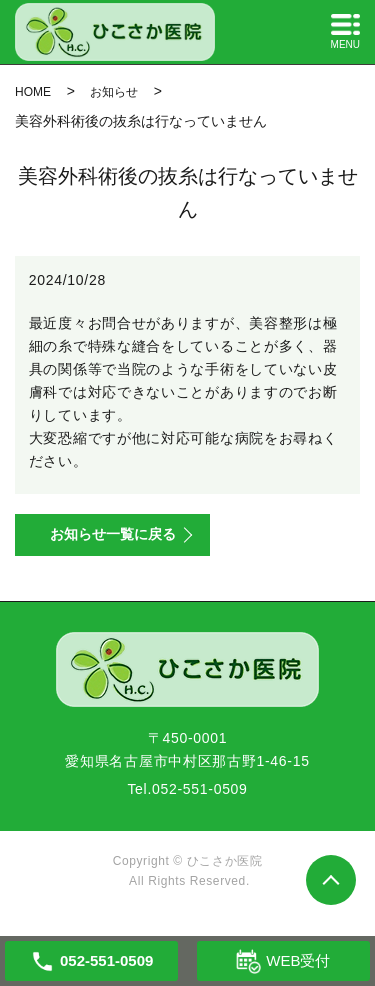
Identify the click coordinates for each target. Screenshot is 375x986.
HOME (33, 92)
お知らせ (114, 92)
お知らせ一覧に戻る (113, 534)
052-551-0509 (200, 789)
